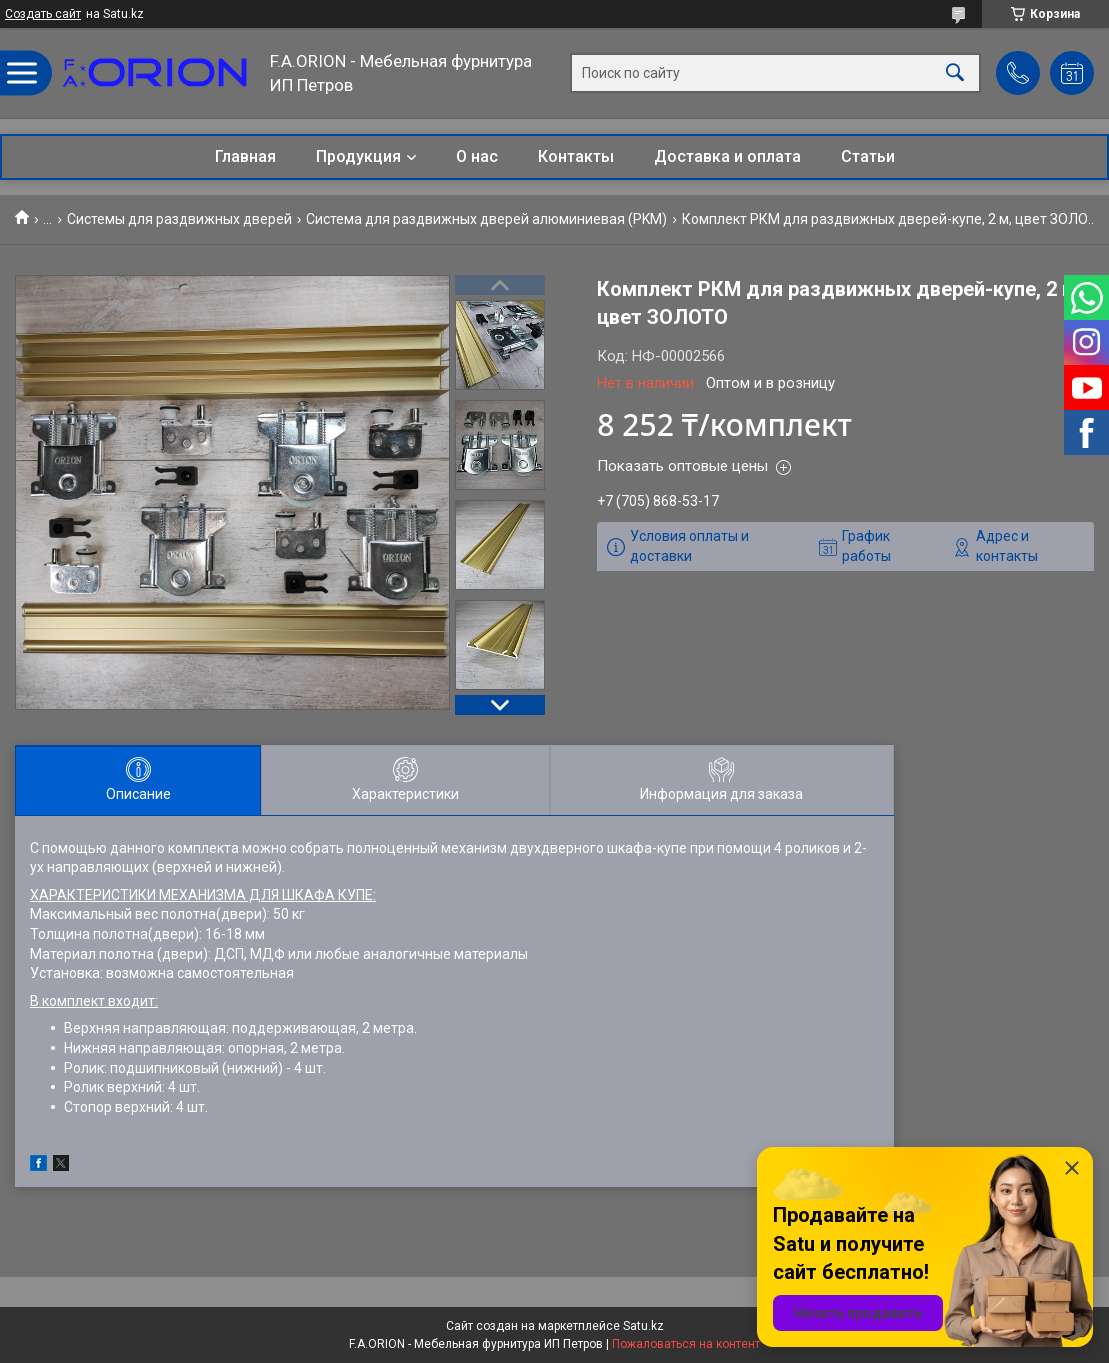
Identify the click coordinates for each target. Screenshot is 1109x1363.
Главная (245, 156)
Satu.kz (643, 1326)
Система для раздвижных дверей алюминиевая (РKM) (486, 219)
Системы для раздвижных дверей (179, 219)
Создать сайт (43, 14)
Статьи (868, 156)
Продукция (358, 156)
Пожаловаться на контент (686, 1344)
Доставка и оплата (727, 156)
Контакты (576, 156)
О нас (477, 156)
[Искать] (955, 73)
